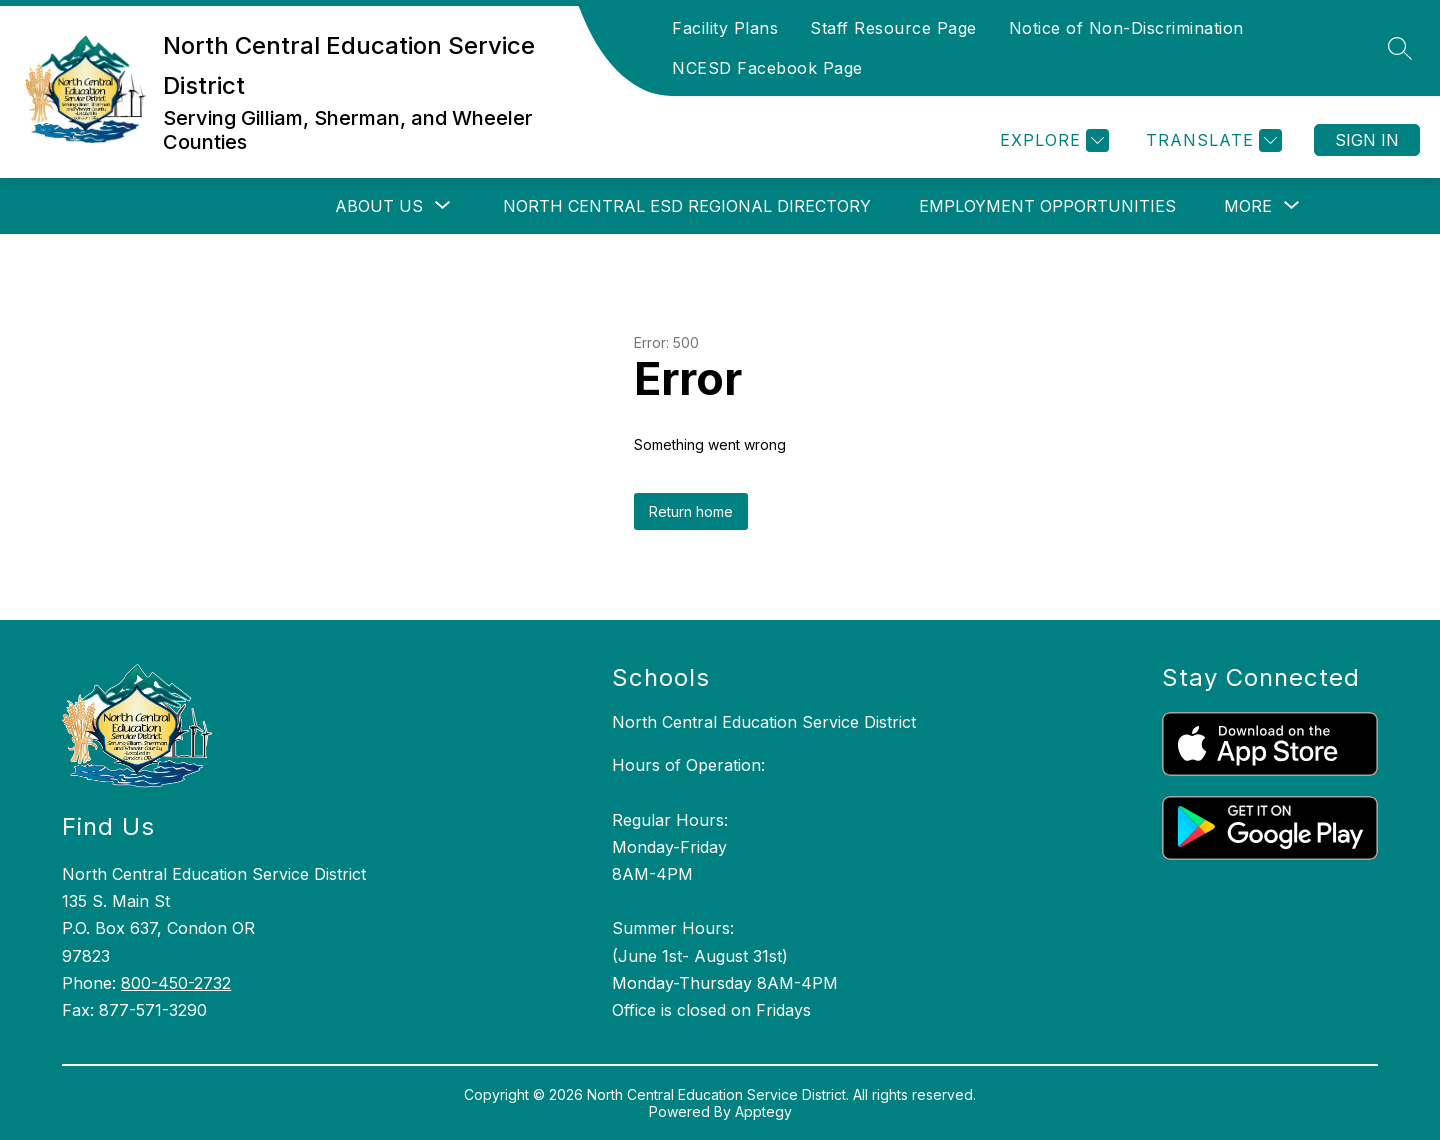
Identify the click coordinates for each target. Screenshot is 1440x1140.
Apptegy (763, 1111)
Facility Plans (725, 28)
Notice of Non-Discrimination (1126, 28)
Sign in (1367, 140)
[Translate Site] (1211, 140)
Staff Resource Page (893, 28)
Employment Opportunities (1047, 206)
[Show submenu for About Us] (379, 206)
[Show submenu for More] (1248, 206)
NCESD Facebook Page (767, 68)
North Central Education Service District (764, 722)
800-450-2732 (176, 983)
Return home (691, 511)
